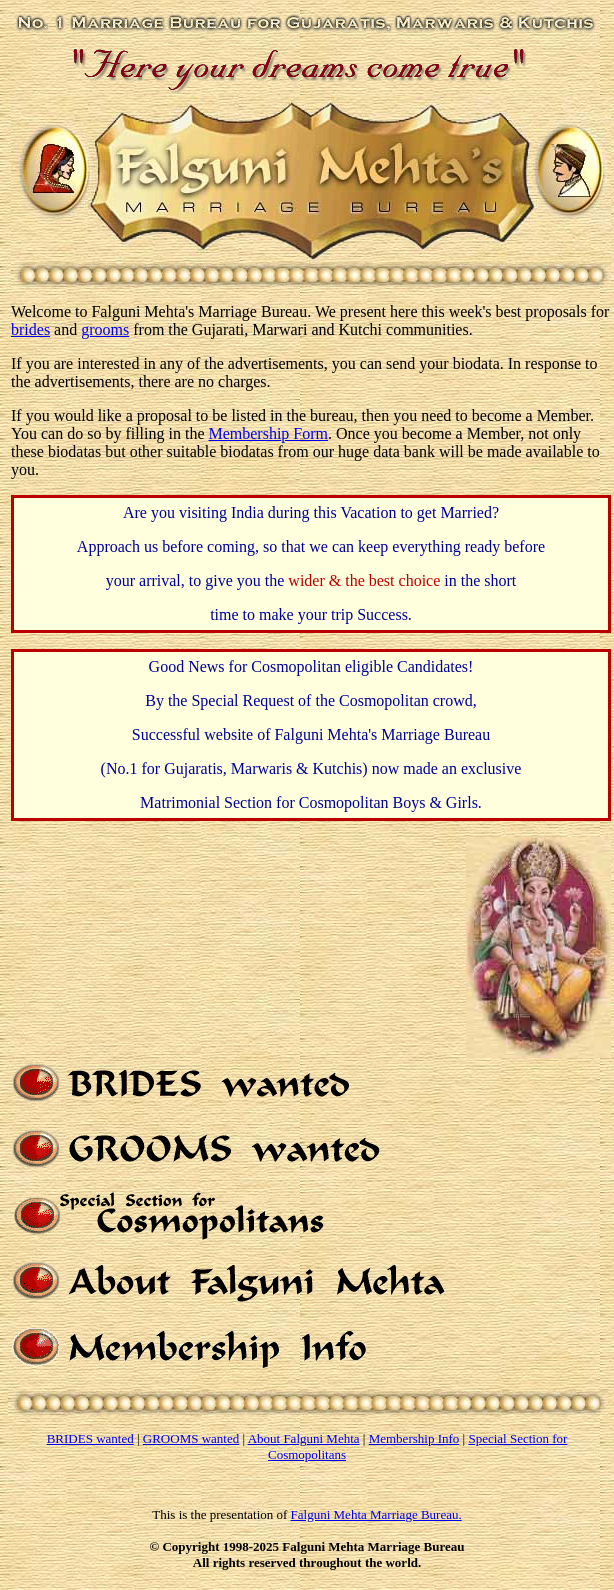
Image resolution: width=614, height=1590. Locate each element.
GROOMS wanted (191, 1438)
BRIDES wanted (90, 1438)
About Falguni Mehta (304, 1438)
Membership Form (268, 433)
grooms (105, 329)
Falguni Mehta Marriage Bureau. (376, 1517)
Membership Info (414, 1438)
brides (30, 329)
